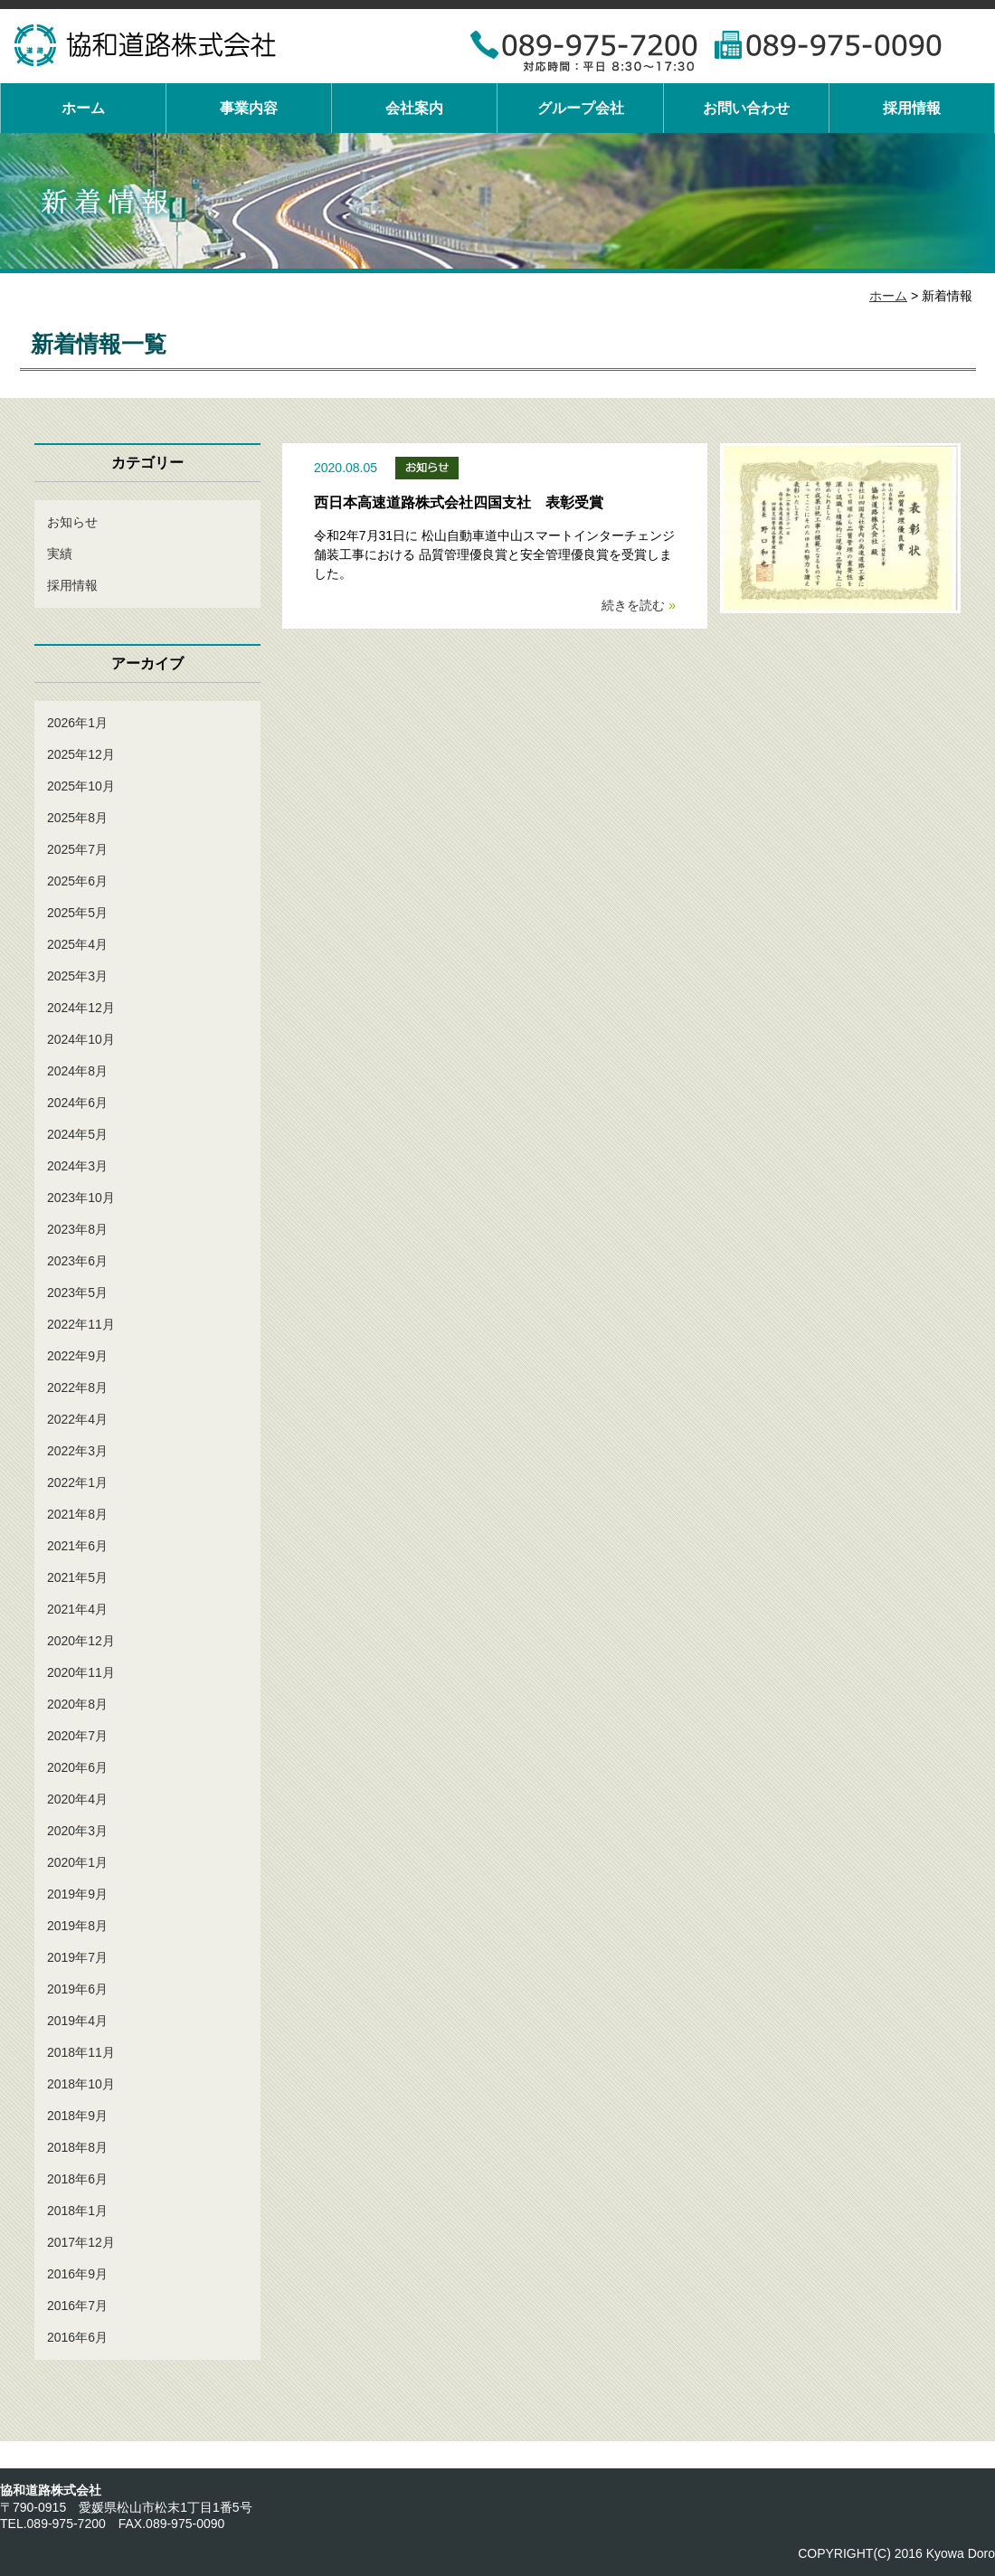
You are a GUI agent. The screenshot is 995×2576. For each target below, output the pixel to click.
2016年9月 (77, 2274)
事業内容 (249, 108)
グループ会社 (580, 108)
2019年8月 (77, 1925)
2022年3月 (77, 1451)
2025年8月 (77, 817)
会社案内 (414, 108)
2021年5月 (77, 1577)
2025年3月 (77, 976)
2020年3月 (77, 1830)
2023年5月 (77, 1292)
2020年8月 (77, 1704)
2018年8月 (77, 2147)
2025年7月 (77, 849)
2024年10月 (81, 1039)
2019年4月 (77, 2020)
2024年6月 (77, 1102)
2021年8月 (77, 1514)
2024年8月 (77, 1071)
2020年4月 (77, 1799)
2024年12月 (81, 1007)
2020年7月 (77, 1735)
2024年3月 (77, 1166)
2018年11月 (81, 2052)
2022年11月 (81, 1324)
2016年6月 (77, 2337)
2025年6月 (77, 881)
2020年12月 (81, 1641)
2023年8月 (77, 1229)
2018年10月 (81, 2084)
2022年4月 (77, 1419)
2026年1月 (77, 722)
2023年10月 (81, 1197)
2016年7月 (77, 2305)
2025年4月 (77, 944)
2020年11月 (81, 1672)
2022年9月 (77, 1356)
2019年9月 (77, 1894)
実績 (59, 553)
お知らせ (72, 522)
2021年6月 (77, 1546)
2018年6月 (77, 2179)
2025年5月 (77, 912)
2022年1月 (77, 1482)
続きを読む (639, 605)
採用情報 (912, 108)
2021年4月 (77, 1609)
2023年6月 (77, 1261)
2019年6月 (77, 1989)
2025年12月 (81, 754)
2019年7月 (77, 1957)
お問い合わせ (746, 108)
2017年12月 (81, 2242)
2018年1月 (77, 2210)
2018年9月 (77, 2115)
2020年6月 (77, 1767)
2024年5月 (77, 1134)
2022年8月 (77, 1387)
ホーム (83, 108)
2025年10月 (81, 786)
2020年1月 (77, 1862)
